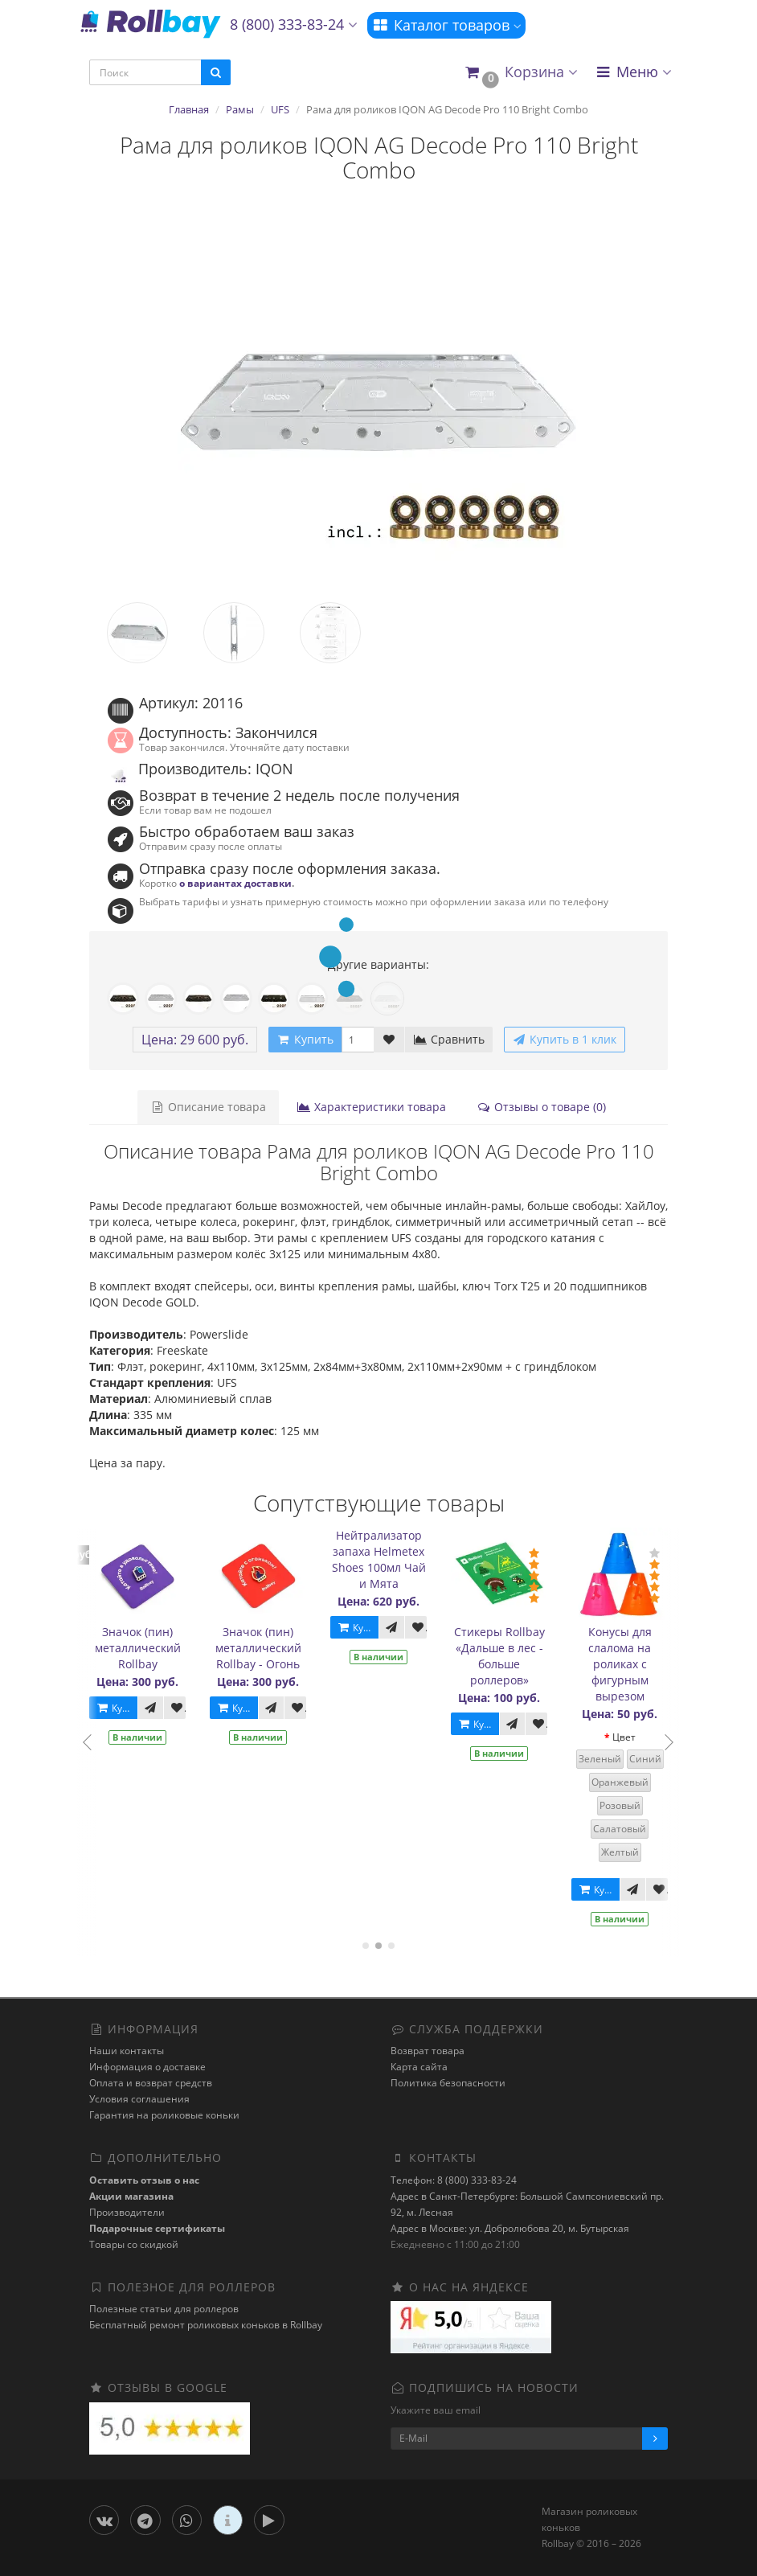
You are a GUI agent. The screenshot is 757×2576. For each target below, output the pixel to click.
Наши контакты (126, 2050)
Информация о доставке (147, 2067)
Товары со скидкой (133, 2244)
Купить (117, 1708)
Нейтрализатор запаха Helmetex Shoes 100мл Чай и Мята (380, 1559)
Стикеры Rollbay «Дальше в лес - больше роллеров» (500, 1656)
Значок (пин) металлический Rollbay (139, 1648)
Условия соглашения (139, 2099)
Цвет (624, 1737)
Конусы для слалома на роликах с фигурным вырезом (621, 1664)
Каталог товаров (446, 25)
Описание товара (208, 1106)
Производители (127, 2212)
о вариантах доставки (235, 882)
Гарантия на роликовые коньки (164, 2115)
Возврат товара (427, 2050)
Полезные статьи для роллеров (164, 2309)
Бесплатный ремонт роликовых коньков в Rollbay (205, 2325)
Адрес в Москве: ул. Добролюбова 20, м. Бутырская (510, 2228)
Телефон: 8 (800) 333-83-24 (454, 2180)
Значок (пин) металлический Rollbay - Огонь (259, 1648)
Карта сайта (419, 2067)
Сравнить (449, 1039)
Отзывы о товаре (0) (541, 1106)
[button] (520, 73)
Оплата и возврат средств (150, 2083)
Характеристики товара (371, 1106)
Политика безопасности (448, 2083)
